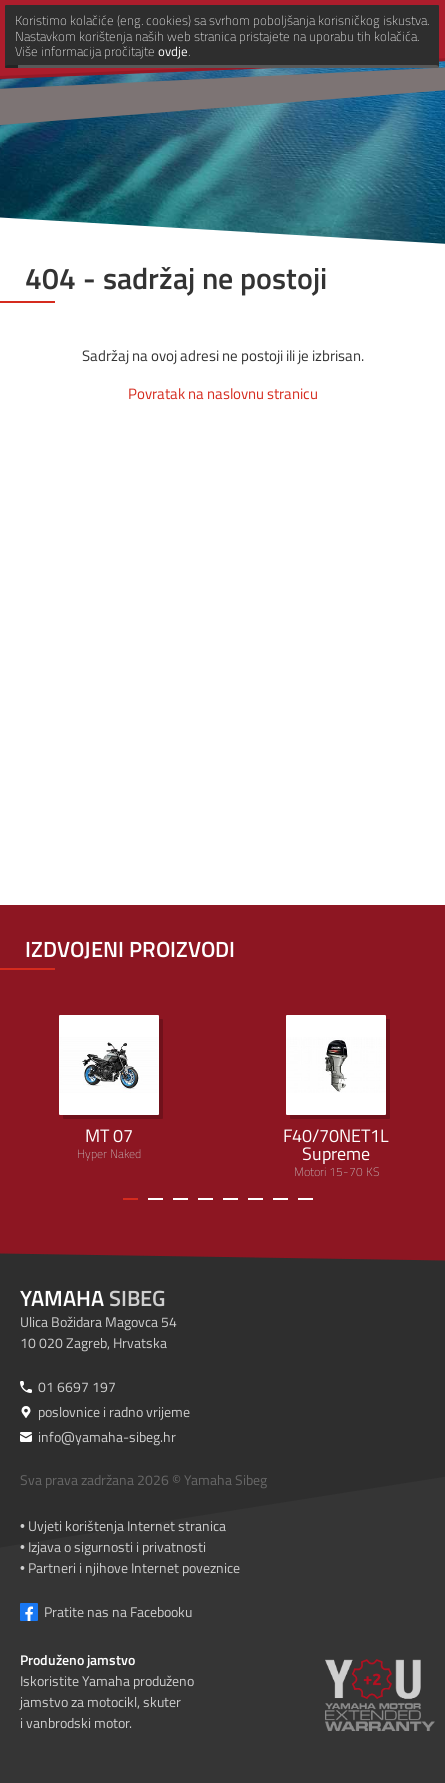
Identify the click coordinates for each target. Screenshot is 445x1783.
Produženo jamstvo (77, 1659)
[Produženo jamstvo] (380, 1709)
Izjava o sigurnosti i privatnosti (117, 1546)
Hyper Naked (109, 1089)
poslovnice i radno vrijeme (114, 1411)
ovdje (179, 1766)
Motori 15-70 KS (337, 1098)
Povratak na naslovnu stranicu (223, 393)
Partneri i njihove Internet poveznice (134, 1567)
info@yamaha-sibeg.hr (107, 1436)
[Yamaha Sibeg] (167, 35)
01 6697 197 (77, 1386)
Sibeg (92, 1298)
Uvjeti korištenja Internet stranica (127, 1525)
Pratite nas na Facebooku (118, 1611)
